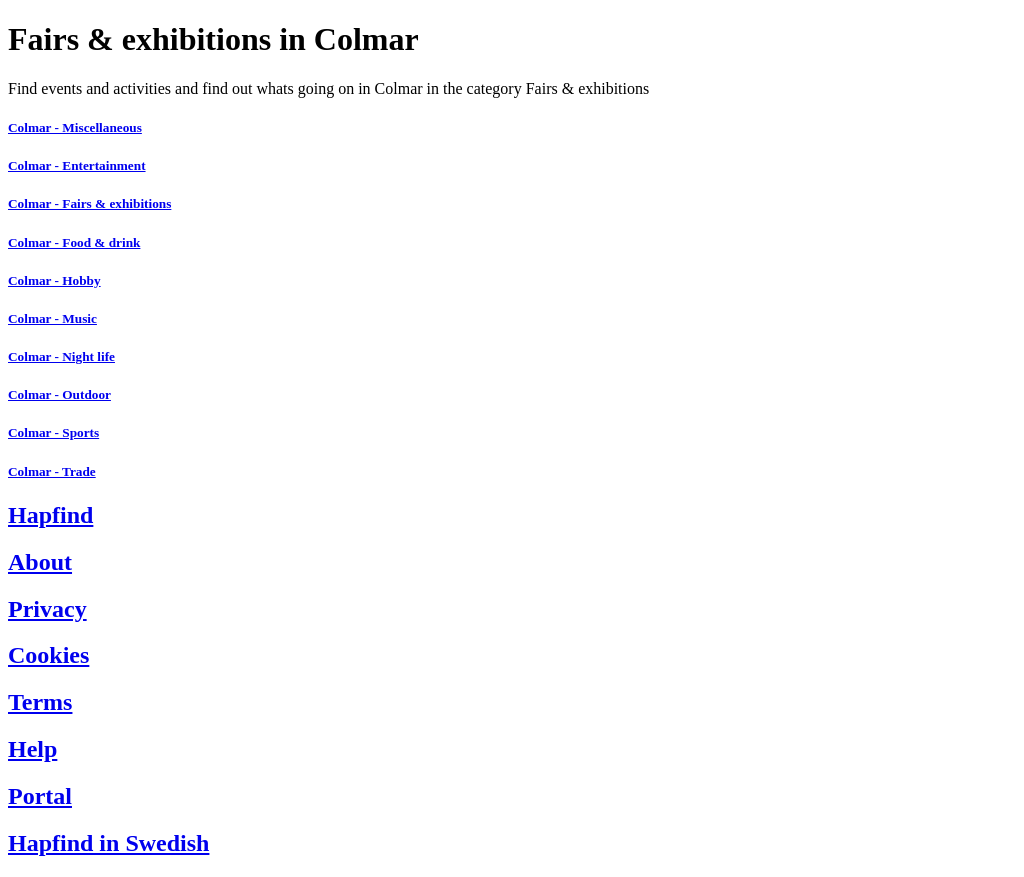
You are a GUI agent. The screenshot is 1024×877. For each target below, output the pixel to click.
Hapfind (50, 515)
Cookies (48, 655)
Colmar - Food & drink (74, 242)
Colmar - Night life (61, 356)
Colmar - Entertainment (77, 165)
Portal (40, 796)
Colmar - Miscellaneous (75, 127)
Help (32, 749)
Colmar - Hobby (54, 280)
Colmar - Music (52, 318)
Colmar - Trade (52, 471)
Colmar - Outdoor (59, 394)
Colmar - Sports (53, 432)
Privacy (47, 609)
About (40, 562)
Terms (40, 702)
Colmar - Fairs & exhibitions (89, 203)
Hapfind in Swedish (108, 843)
